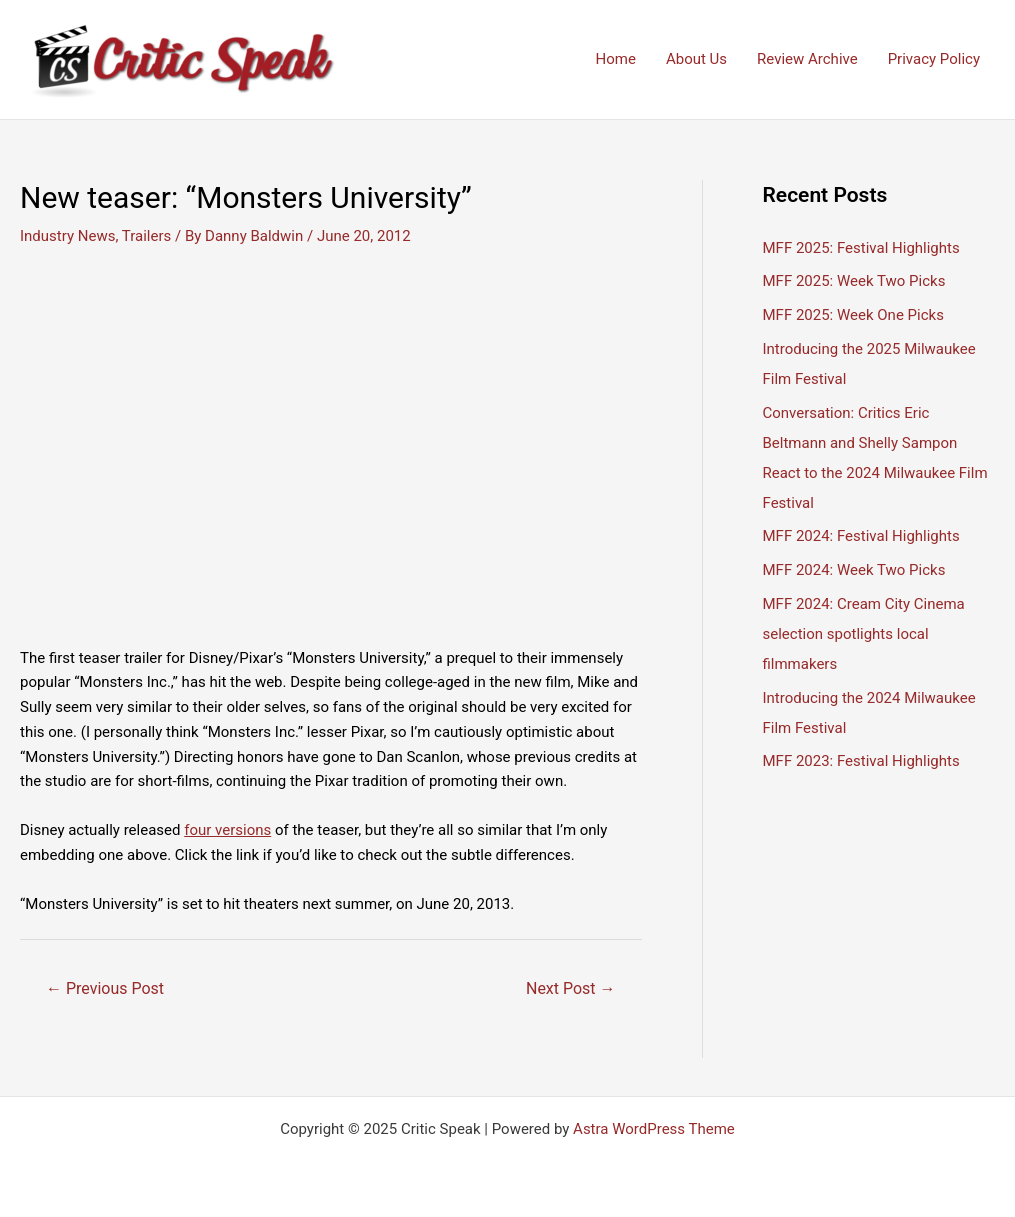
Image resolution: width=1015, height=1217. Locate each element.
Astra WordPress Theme (654, 1129)
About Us (696, 59)
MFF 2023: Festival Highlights (861, 761)
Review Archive (807, 59)
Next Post (571, 988)
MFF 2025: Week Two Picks (854, 281)
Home (616, 59)
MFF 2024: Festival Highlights (861, 536)
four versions (227, 830)
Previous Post (105, 988)
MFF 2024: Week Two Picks (854, 570)
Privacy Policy (934, 59)
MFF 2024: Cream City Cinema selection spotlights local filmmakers (864, 634)
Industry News (67, 236)
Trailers (146, 236)
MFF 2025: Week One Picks (853, 315)
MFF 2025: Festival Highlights (861, 248)
